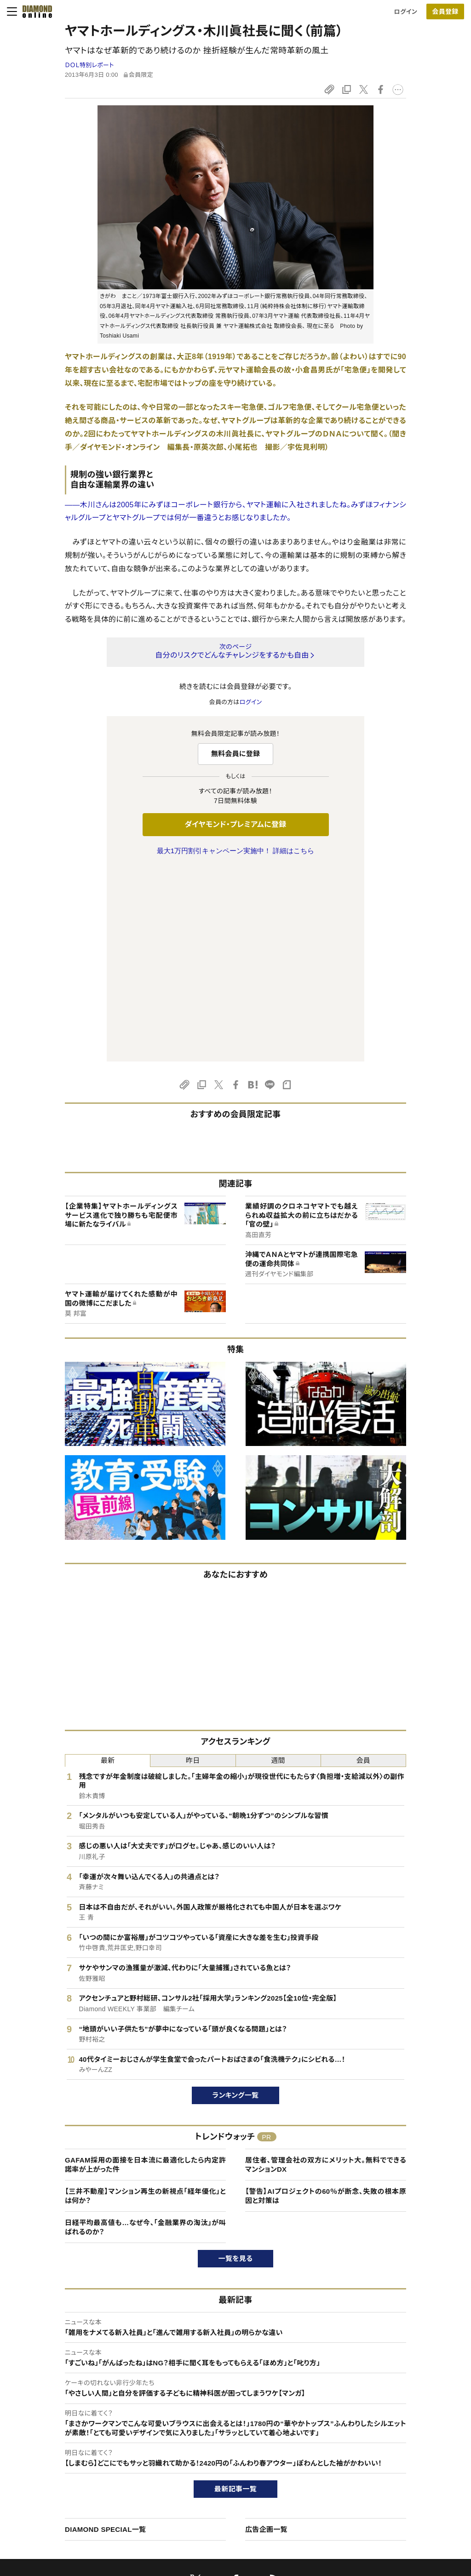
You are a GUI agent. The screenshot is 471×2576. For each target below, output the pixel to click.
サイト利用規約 (55, 2478)
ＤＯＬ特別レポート (89, 65)
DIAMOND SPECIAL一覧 (105, 2336)
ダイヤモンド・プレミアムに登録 (235, 824)
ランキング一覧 (236, 1902)
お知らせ (379, 2478)
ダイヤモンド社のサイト (230, 2413)
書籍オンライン (217, 2478)
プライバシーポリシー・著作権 (74, 2509)
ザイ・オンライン (218, 2493)
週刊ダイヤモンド (219, 2447)
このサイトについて (60, 2431)
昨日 (193, 1567)
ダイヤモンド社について (402, 2413)
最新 (108, 1567)
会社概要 (380, 2447)
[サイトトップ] (34, 11)
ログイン (405, 12)
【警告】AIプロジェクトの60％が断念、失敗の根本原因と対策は (325, 2002)
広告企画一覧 (266, 2336)
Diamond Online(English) (232, 2431)
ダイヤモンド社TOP (393, 2431)
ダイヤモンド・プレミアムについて (78, 2447)
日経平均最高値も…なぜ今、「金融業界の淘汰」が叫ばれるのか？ (145, 2033)
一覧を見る (235, 2065)
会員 (363, 1567)
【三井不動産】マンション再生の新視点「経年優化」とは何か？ (145, 2002)
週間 (278, 1567)
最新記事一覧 (235, 2296)
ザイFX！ (208, 2509)
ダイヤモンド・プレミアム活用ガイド (80, 2462)
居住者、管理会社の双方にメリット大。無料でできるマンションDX (325, 1971)
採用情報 (380, 2462)
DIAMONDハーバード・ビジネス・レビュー (252, 2462)
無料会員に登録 (235, 753)
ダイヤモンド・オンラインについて (82, 2413)
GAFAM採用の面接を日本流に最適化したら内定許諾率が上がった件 (145, 1971)
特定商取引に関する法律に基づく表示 (85, 2493)
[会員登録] (445, 11)
